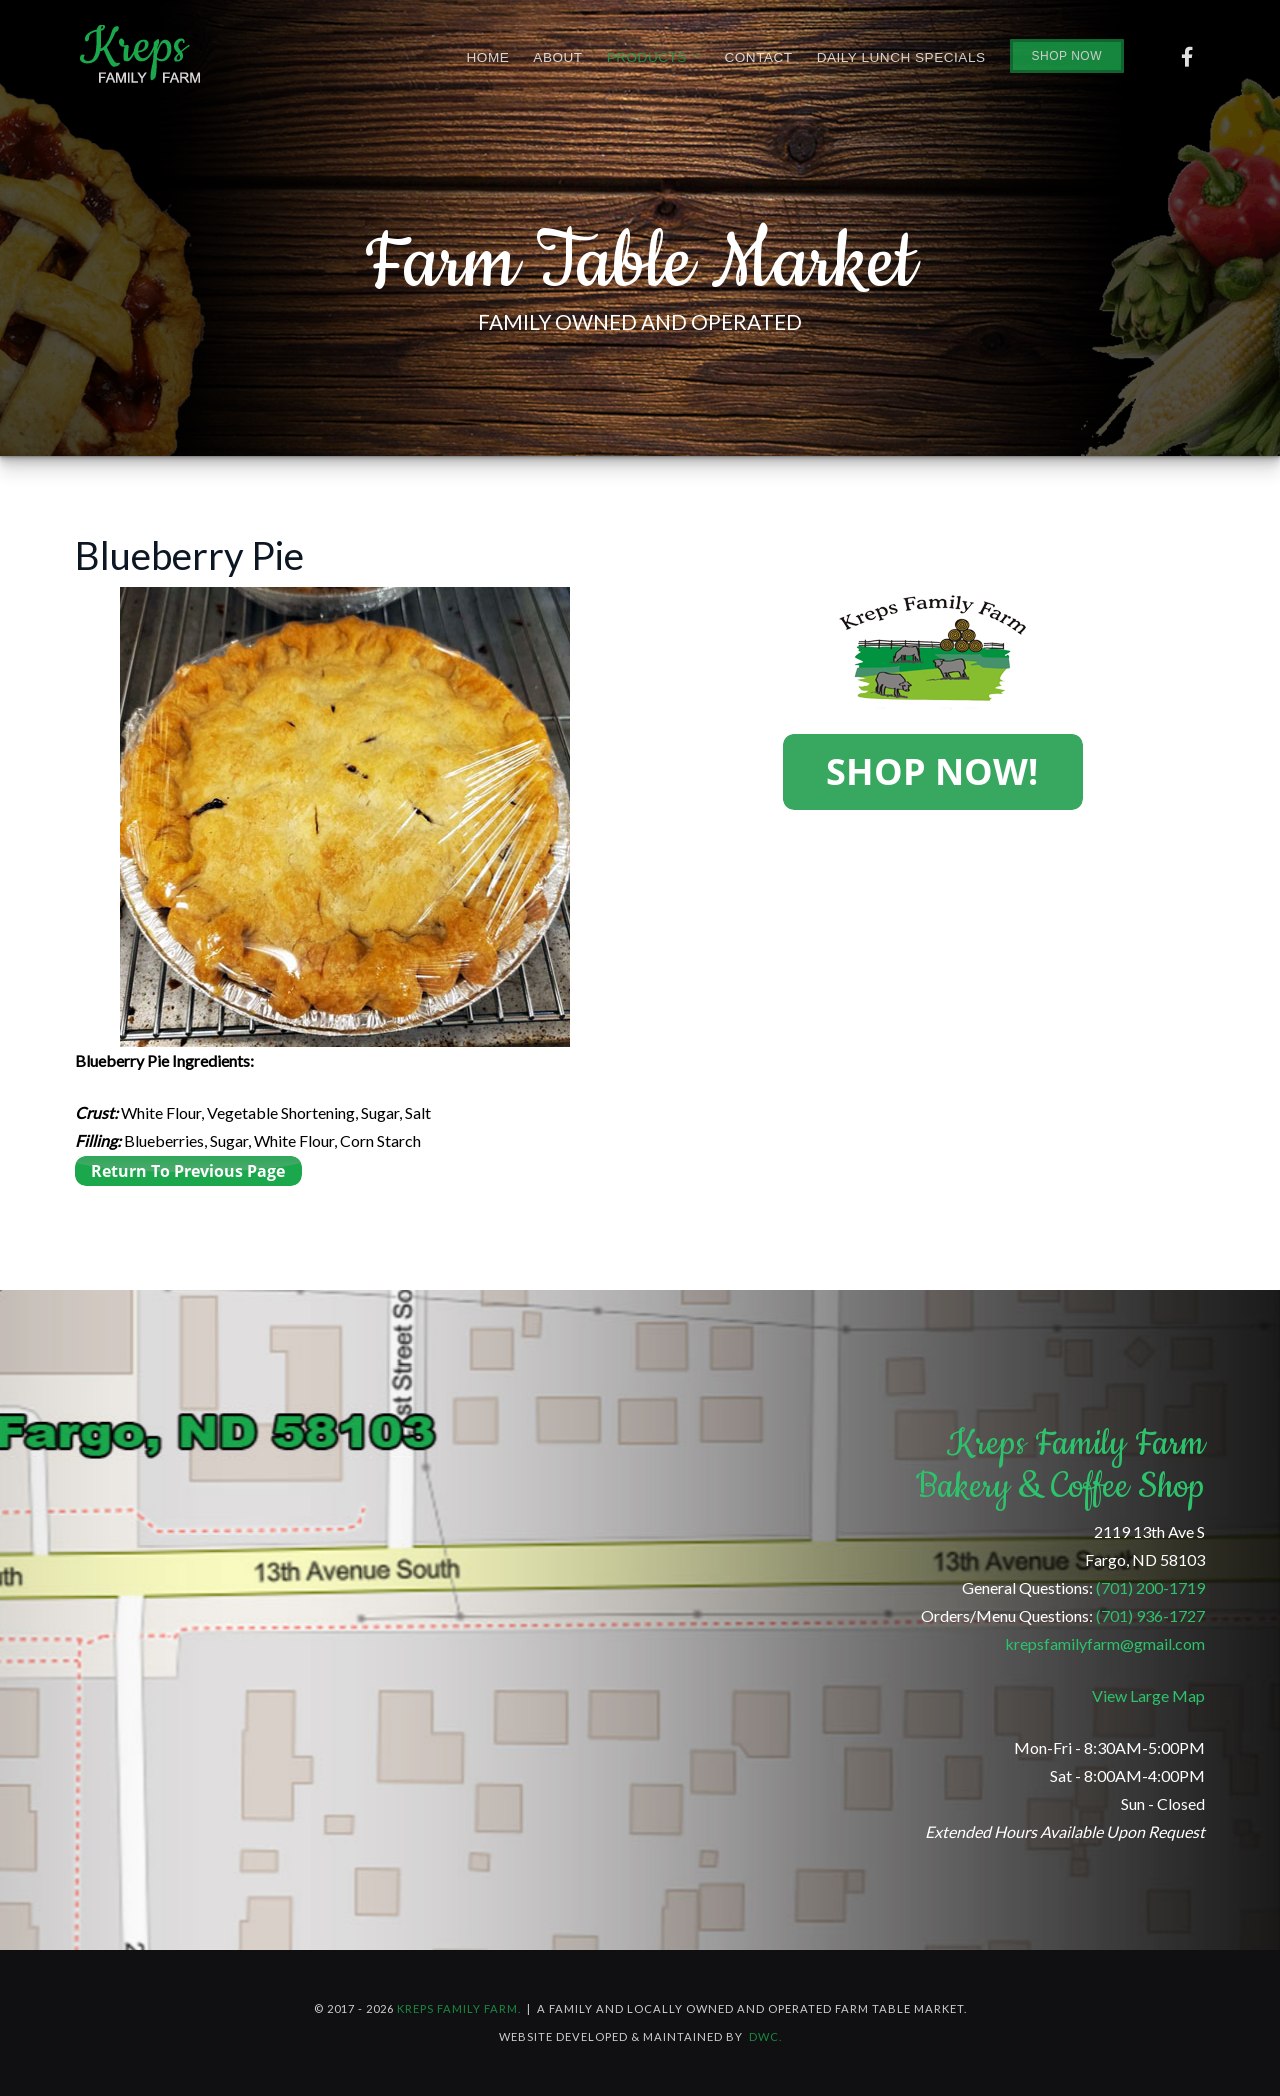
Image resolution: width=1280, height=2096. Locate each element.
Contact (758, 57)
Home (488, 57)
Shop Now (1067, 56)
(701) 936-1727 (1150, 1615)
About (557, 57)
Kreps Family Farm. (459, 2008)
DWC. (765, 2036)
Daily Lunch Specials (901, 57)
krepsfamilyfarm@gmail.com (1105, 1643)
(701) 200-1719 (1150, 1587)
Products (654, 57)
